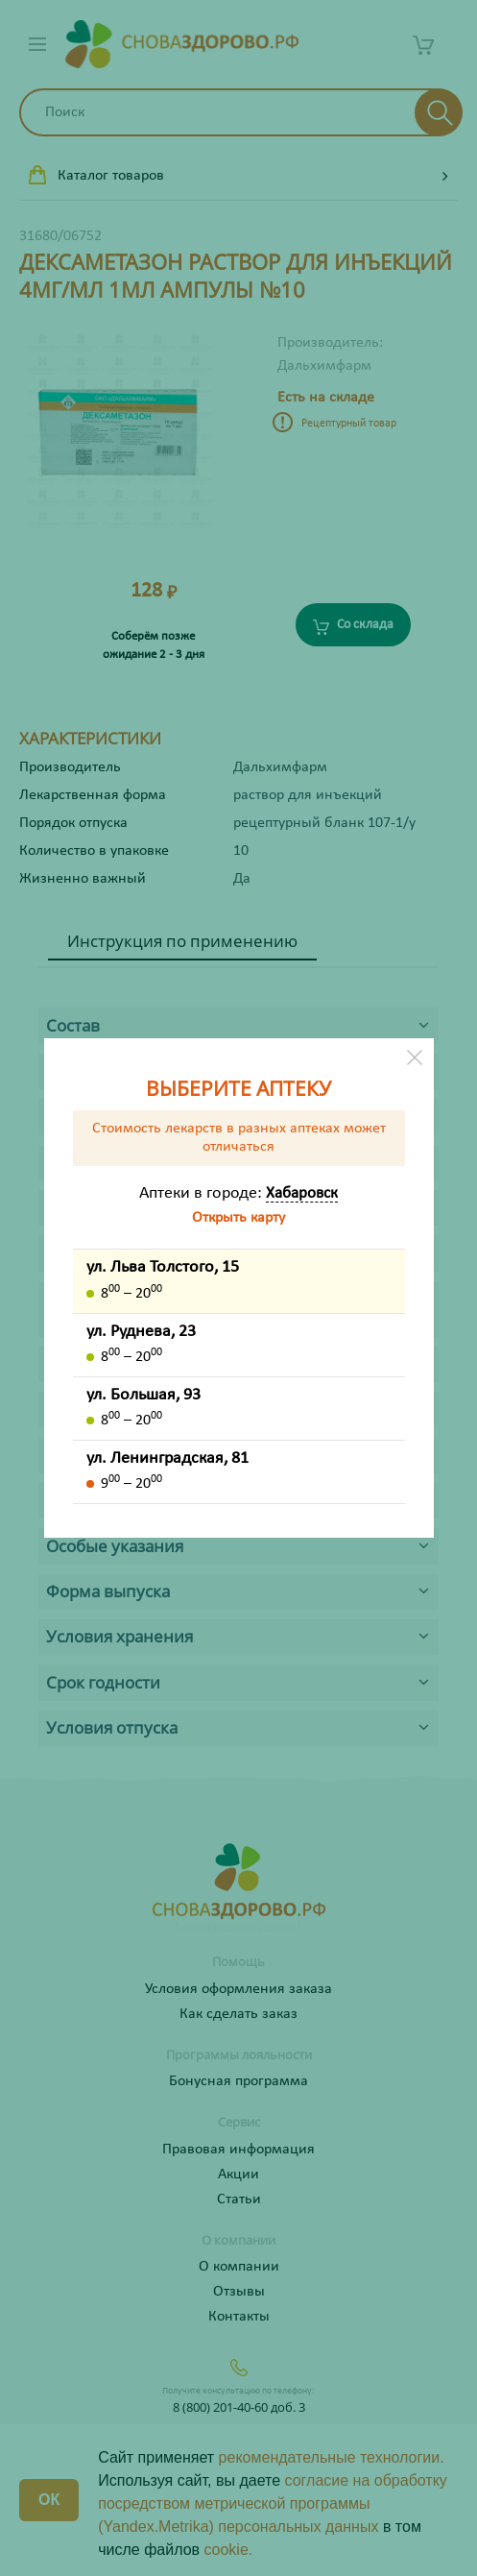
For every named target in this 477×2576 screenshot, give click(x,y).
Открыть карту (238, 1218)
